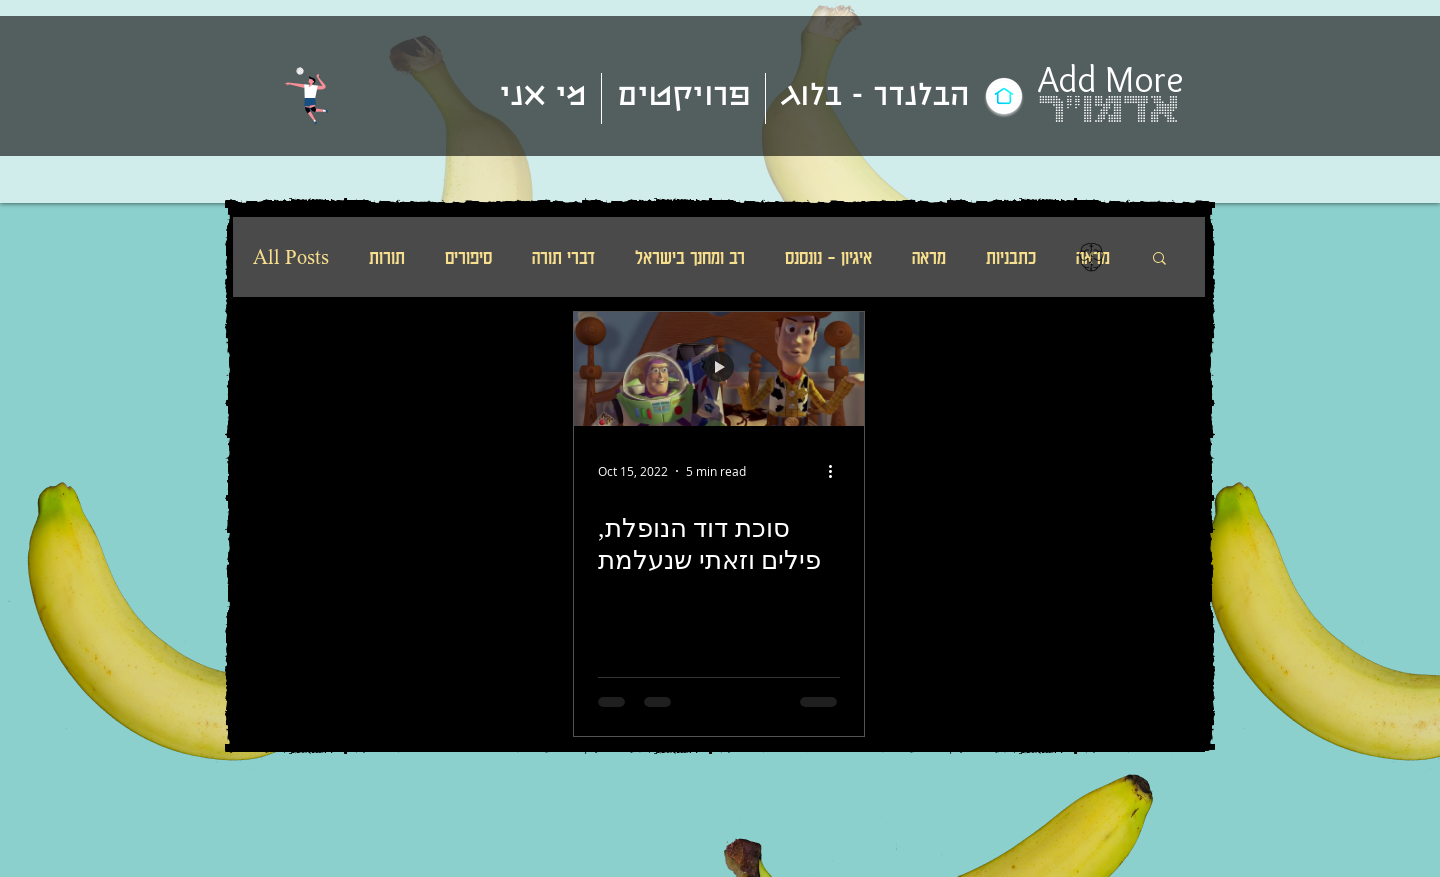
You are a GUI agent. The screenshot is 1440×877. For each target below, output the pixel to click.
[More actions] (837, 471)
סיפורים (468, 257)
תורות (387, 257)
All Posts (291, 257)
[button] (1159, 259)
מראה (929, 257)
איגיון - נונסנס (828, 257)
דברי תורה (563, 257)
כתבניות (1011, 257)
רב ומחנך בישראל (690, 257)
